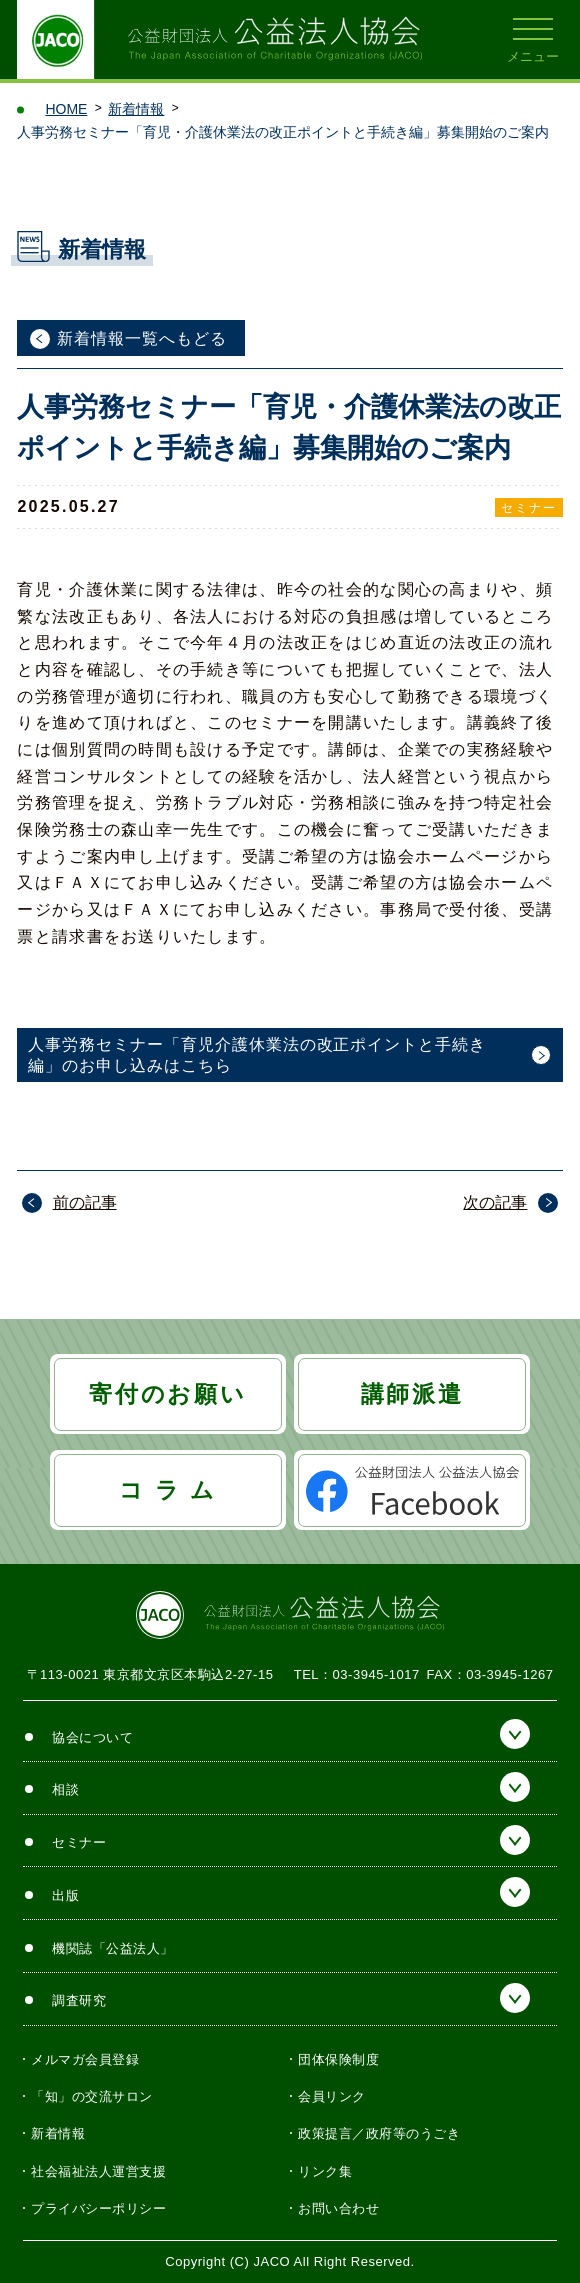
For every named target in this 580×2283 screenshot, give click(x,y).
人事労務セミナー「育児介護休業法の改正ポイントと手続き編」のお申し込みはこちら (257, 1055)
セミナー (529, 508)
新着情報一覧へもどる (142, 338)
